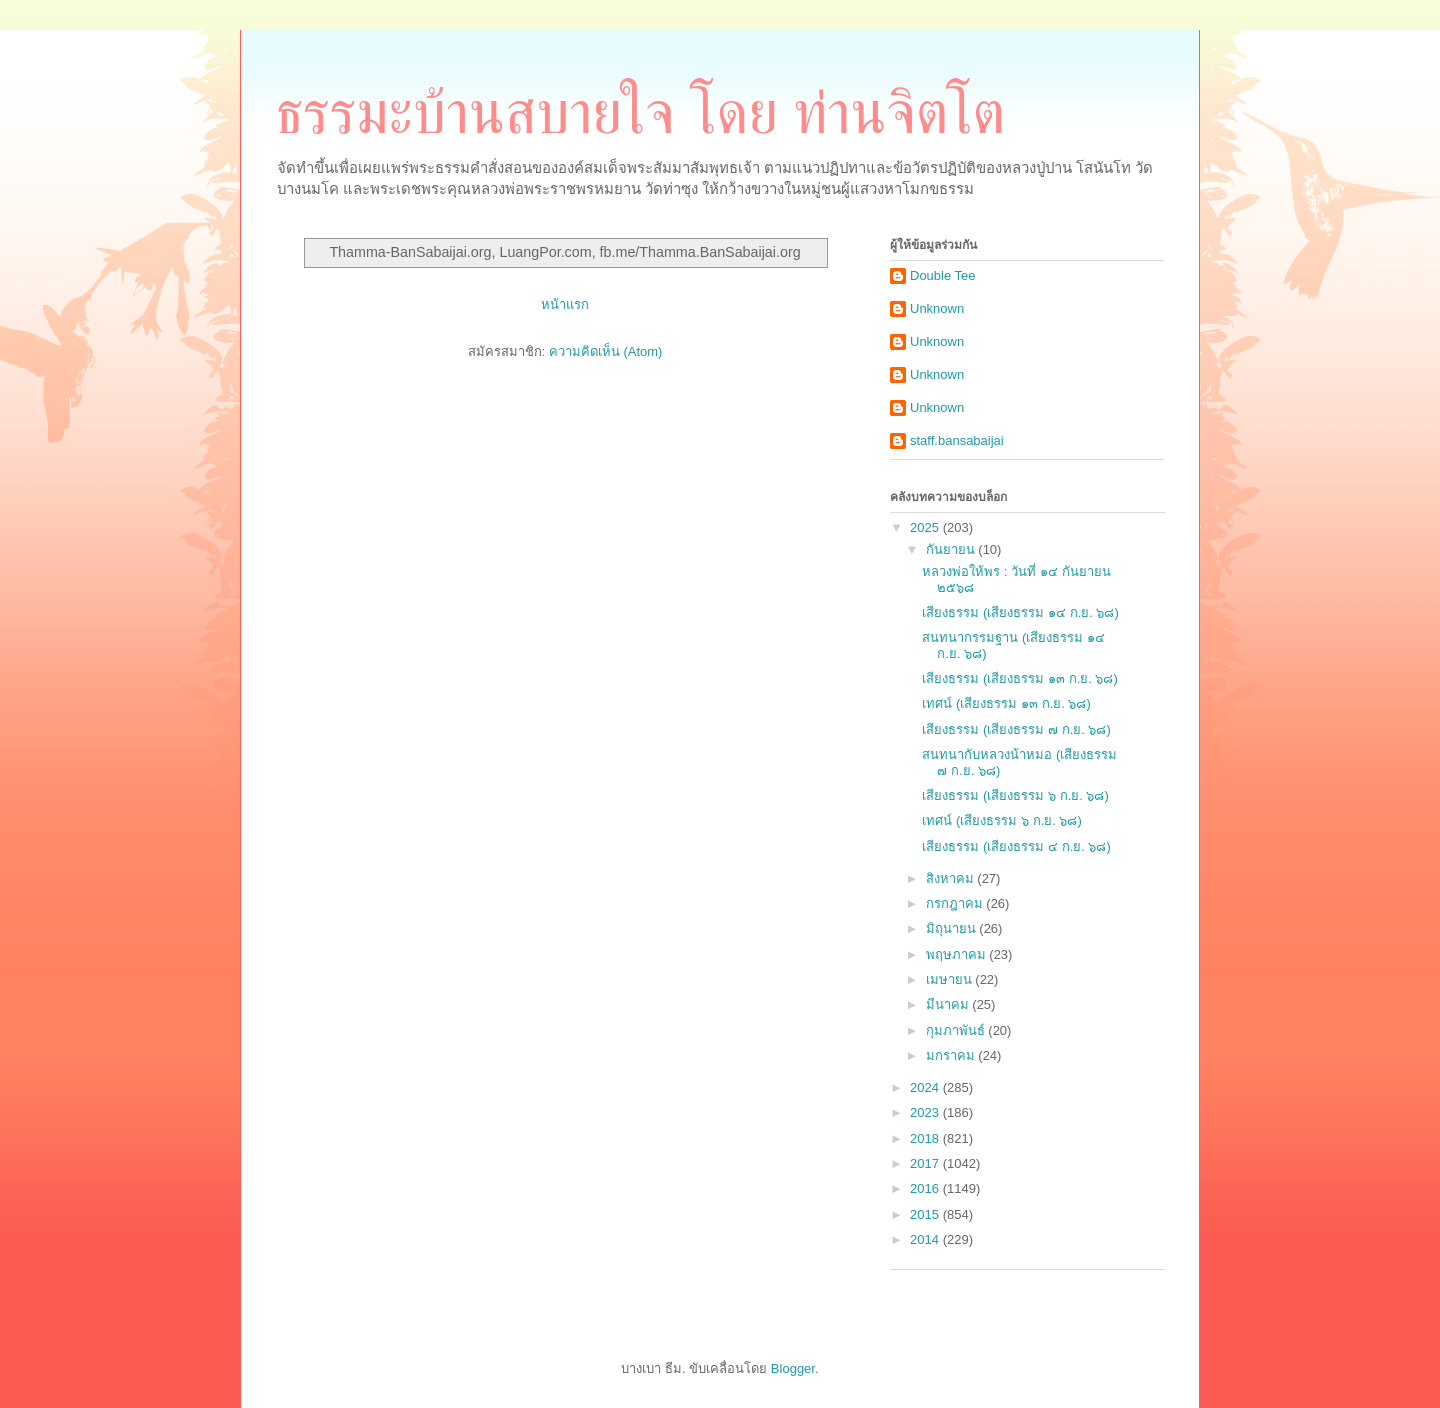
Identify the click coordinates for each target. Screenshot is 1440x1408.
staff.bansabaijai (957, 440)
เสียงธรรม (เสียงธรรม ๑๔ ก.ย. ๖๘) (1020, 612)
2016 (926, 1188)
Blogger (793, 1368)
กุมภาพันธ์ (957, 1030)
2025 (926, 527)
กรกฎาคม (956, 903)
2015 (926, 1214)
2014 (926, 1239)
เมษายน (951, 979)
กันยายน (952, 549)
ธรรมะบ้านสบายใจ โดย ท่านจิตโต (640, 113)
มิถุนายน (953, 928)
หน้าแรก (565, 304)
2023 (926, 1112)
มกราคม (952, 1055)
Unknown (937, 308)
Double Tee (943, 275)
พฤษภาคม (958, 954)
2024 (926, 1087)
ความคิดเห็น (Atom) (606, 351)
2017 (926, 1163)
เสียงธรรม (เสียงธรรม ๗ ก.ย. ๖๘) (1016, 729)
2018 (926, 1138)
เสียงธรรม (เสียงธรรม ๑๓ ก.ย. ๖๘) (1019, 678)
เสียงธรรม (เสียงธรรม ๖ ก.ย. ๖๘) (1015, 795)
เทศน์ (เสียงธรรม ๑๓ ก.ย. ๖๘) (1006, 703)
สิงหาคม (952, 878)
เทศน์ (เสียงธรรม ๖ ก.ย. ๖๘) (1001, 820)
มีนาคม (949, 1004)
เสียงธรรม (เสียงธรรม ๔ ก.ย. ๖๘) (1016, 846)
